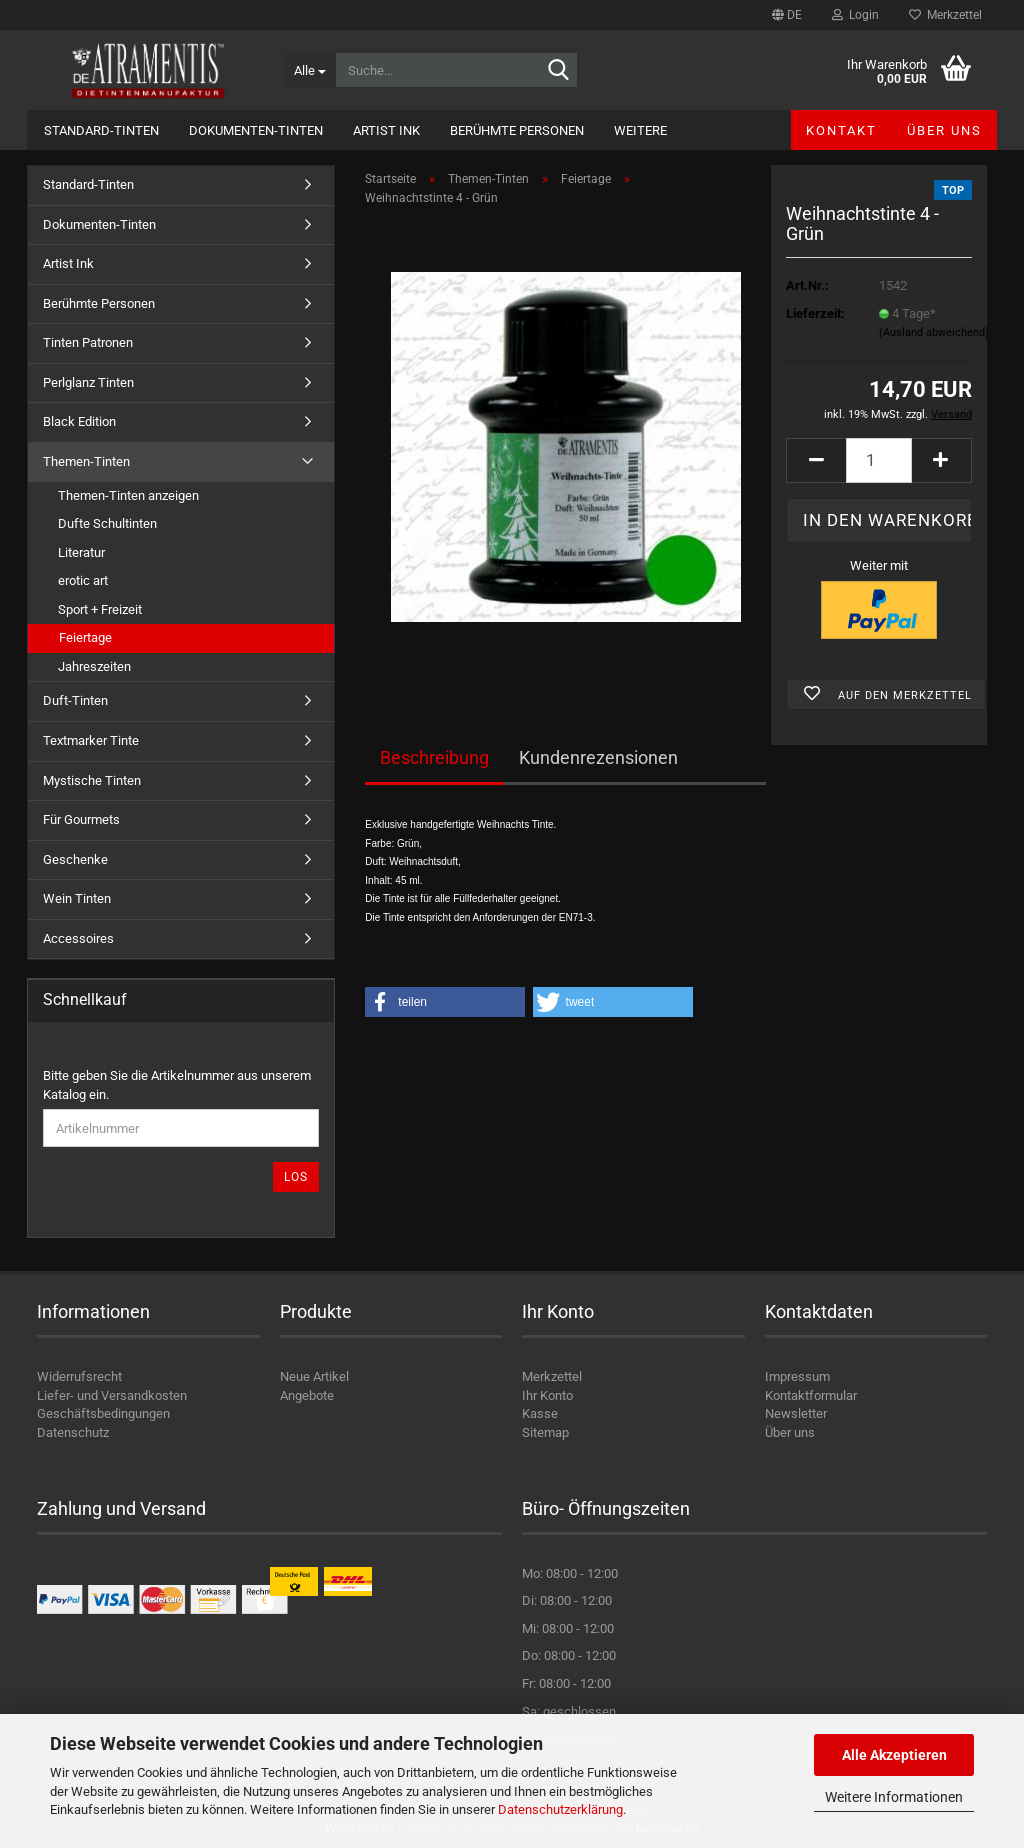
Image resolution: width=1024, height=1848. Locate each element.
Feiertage (85, 637)
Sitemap (545, 1432)
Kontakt (841, 130)
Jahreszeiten (94, 666)
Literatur (81, 552)
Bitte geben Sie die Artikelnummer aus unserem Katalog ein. (177, 1085)
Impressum (797, 1376)
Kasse (540, 1413)
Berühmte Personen (517, 130)
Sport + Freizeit (100, 609)
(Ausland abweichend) (934, 332)
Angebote (307, 1395)
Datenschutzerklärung (560, 1809)
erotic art (83, 580)
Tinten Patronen (88, 342)
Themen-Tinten (86, 461)
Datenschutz (73, 1432)
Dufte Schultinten (107, 523)
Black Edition (79, 421)
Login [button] (855, 15)
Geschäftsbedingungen (103, 1413)
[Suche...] (310, 70)
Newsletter (796, 1413)
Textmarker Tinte (91, 740)
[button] (787, 15)
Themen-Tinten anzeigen (128, 495)
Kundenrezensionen (598, 757)
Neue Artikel (314, 1376)
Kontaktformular (811, 1395)
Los (296, 1177)
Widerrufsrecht (79, 1376)
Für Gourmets (81, 819)
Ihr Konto (547, 1395)
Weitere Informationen (894, 1797)
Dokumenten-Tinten (256, 130)
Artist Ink (386, 130)
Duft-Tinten (75, 700)
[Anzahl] (879, 460)
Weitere (640, 130)
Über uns (944, 130)
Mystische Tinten (92, 780)
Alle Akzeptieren (894, 1755)
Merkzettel (945, 15)
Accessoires (78, 938)
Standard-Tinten (101, 130)
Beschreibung (434, 757)
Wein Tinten (77, 898)
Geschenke (75, 859)
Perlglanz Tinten (88, 382)
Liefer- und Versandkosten (112, 1395)
